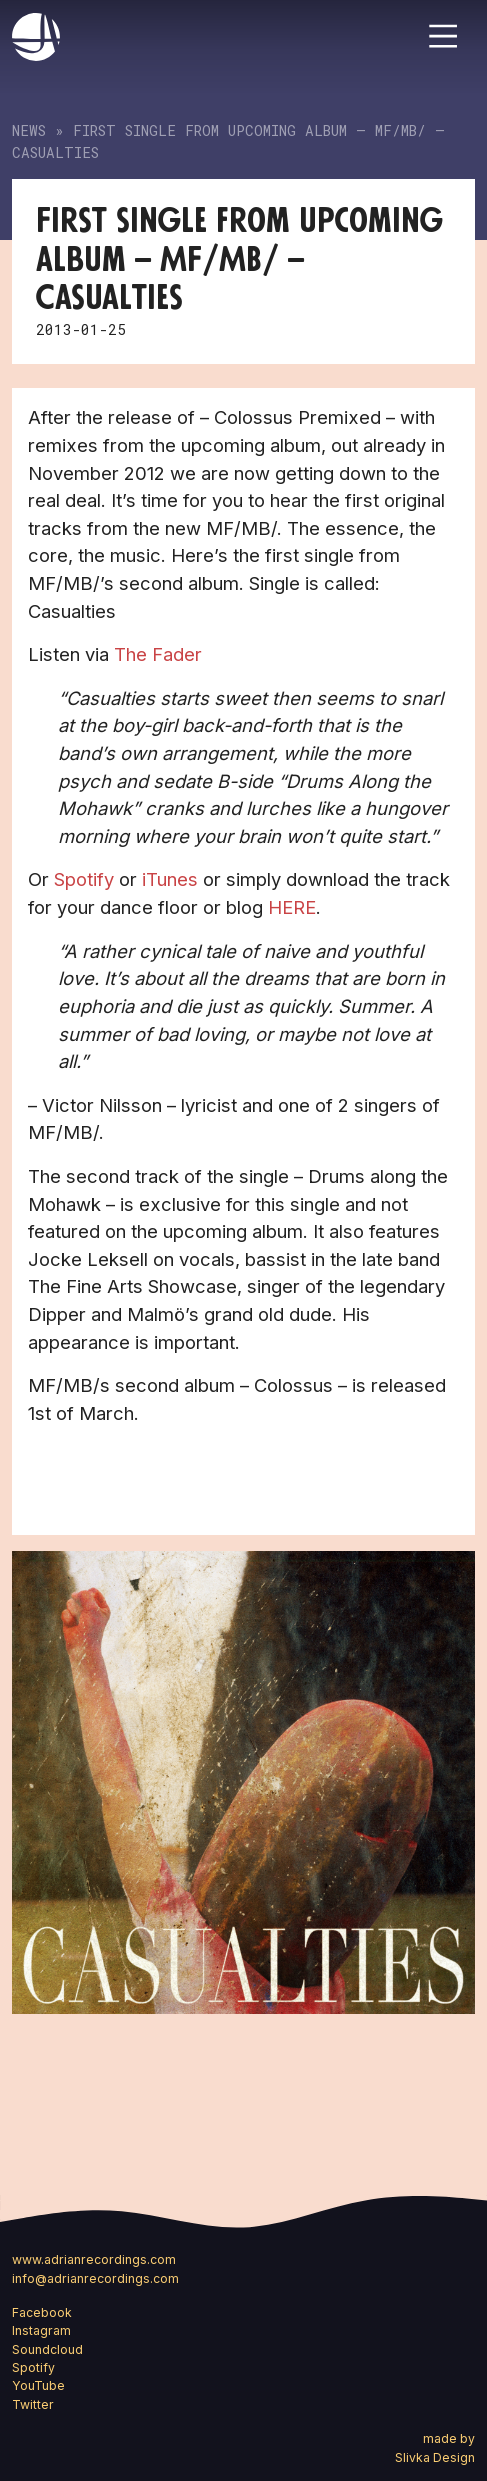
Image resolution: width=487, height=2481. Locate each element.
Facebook (42, 2312)
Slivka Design (435, 2457)
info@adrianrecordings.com (95, 2278)
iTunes (170, 879)
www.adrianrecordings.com (94, 2259)
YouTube (38, 2385)
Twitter (33, 2404)
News (29, 130)
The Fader (158, 654)
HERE (292, 907)
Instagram (41, 2330)
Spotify (84, 879)
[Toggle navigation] (443, 36)
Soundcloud (47, 2349)
